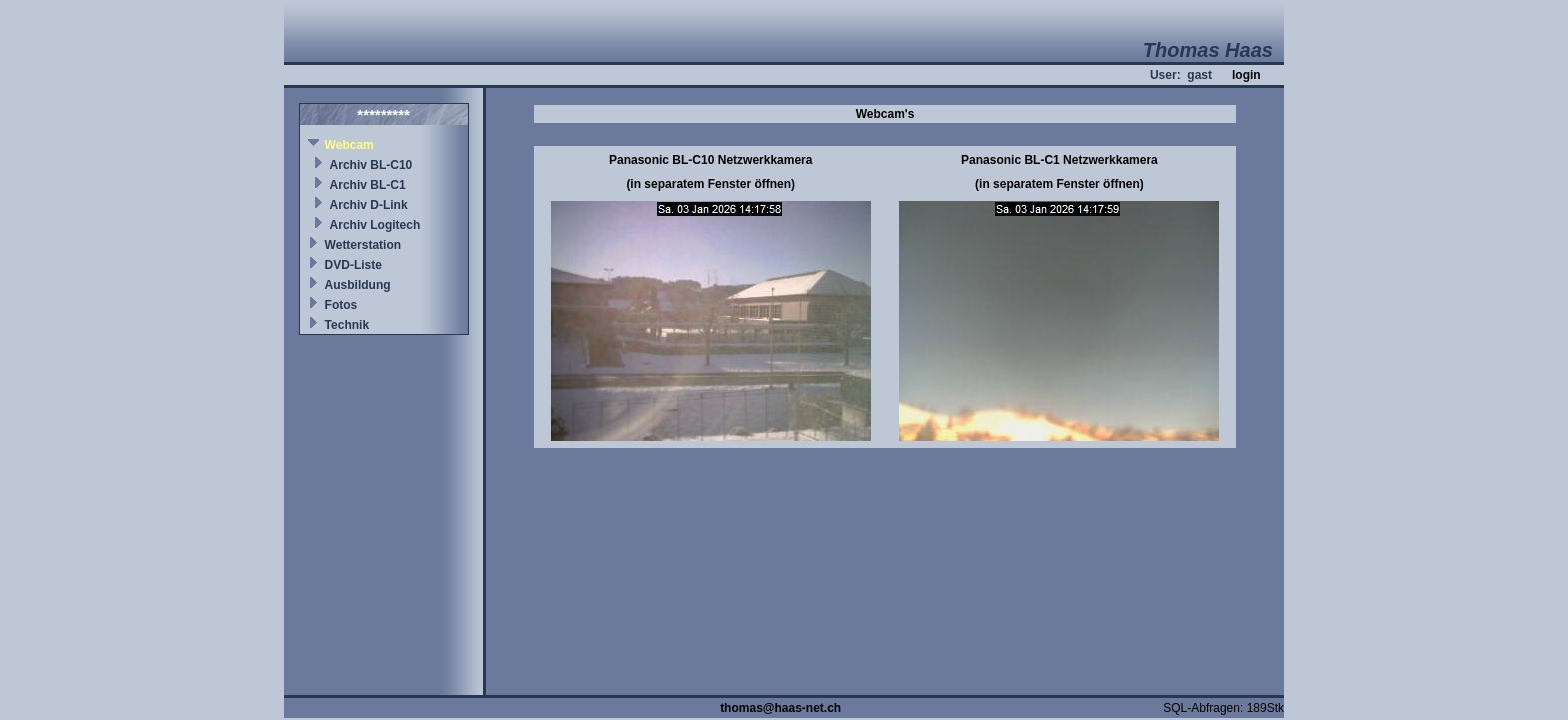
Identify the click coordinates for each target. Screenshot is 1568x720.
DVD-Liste (353, 265)
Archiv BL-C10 (371, 165)
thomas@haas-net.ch (780, 708)
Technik (347, 325)
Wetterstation (363, 245)
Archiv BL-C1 (368, 185)
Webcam (349, 145)
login (1246, 75)
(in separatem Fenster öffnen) (710, 184)
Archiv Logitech (375, 225)
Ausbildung (358, 285)
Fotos (341, 305)
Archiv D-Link (369, 205)
